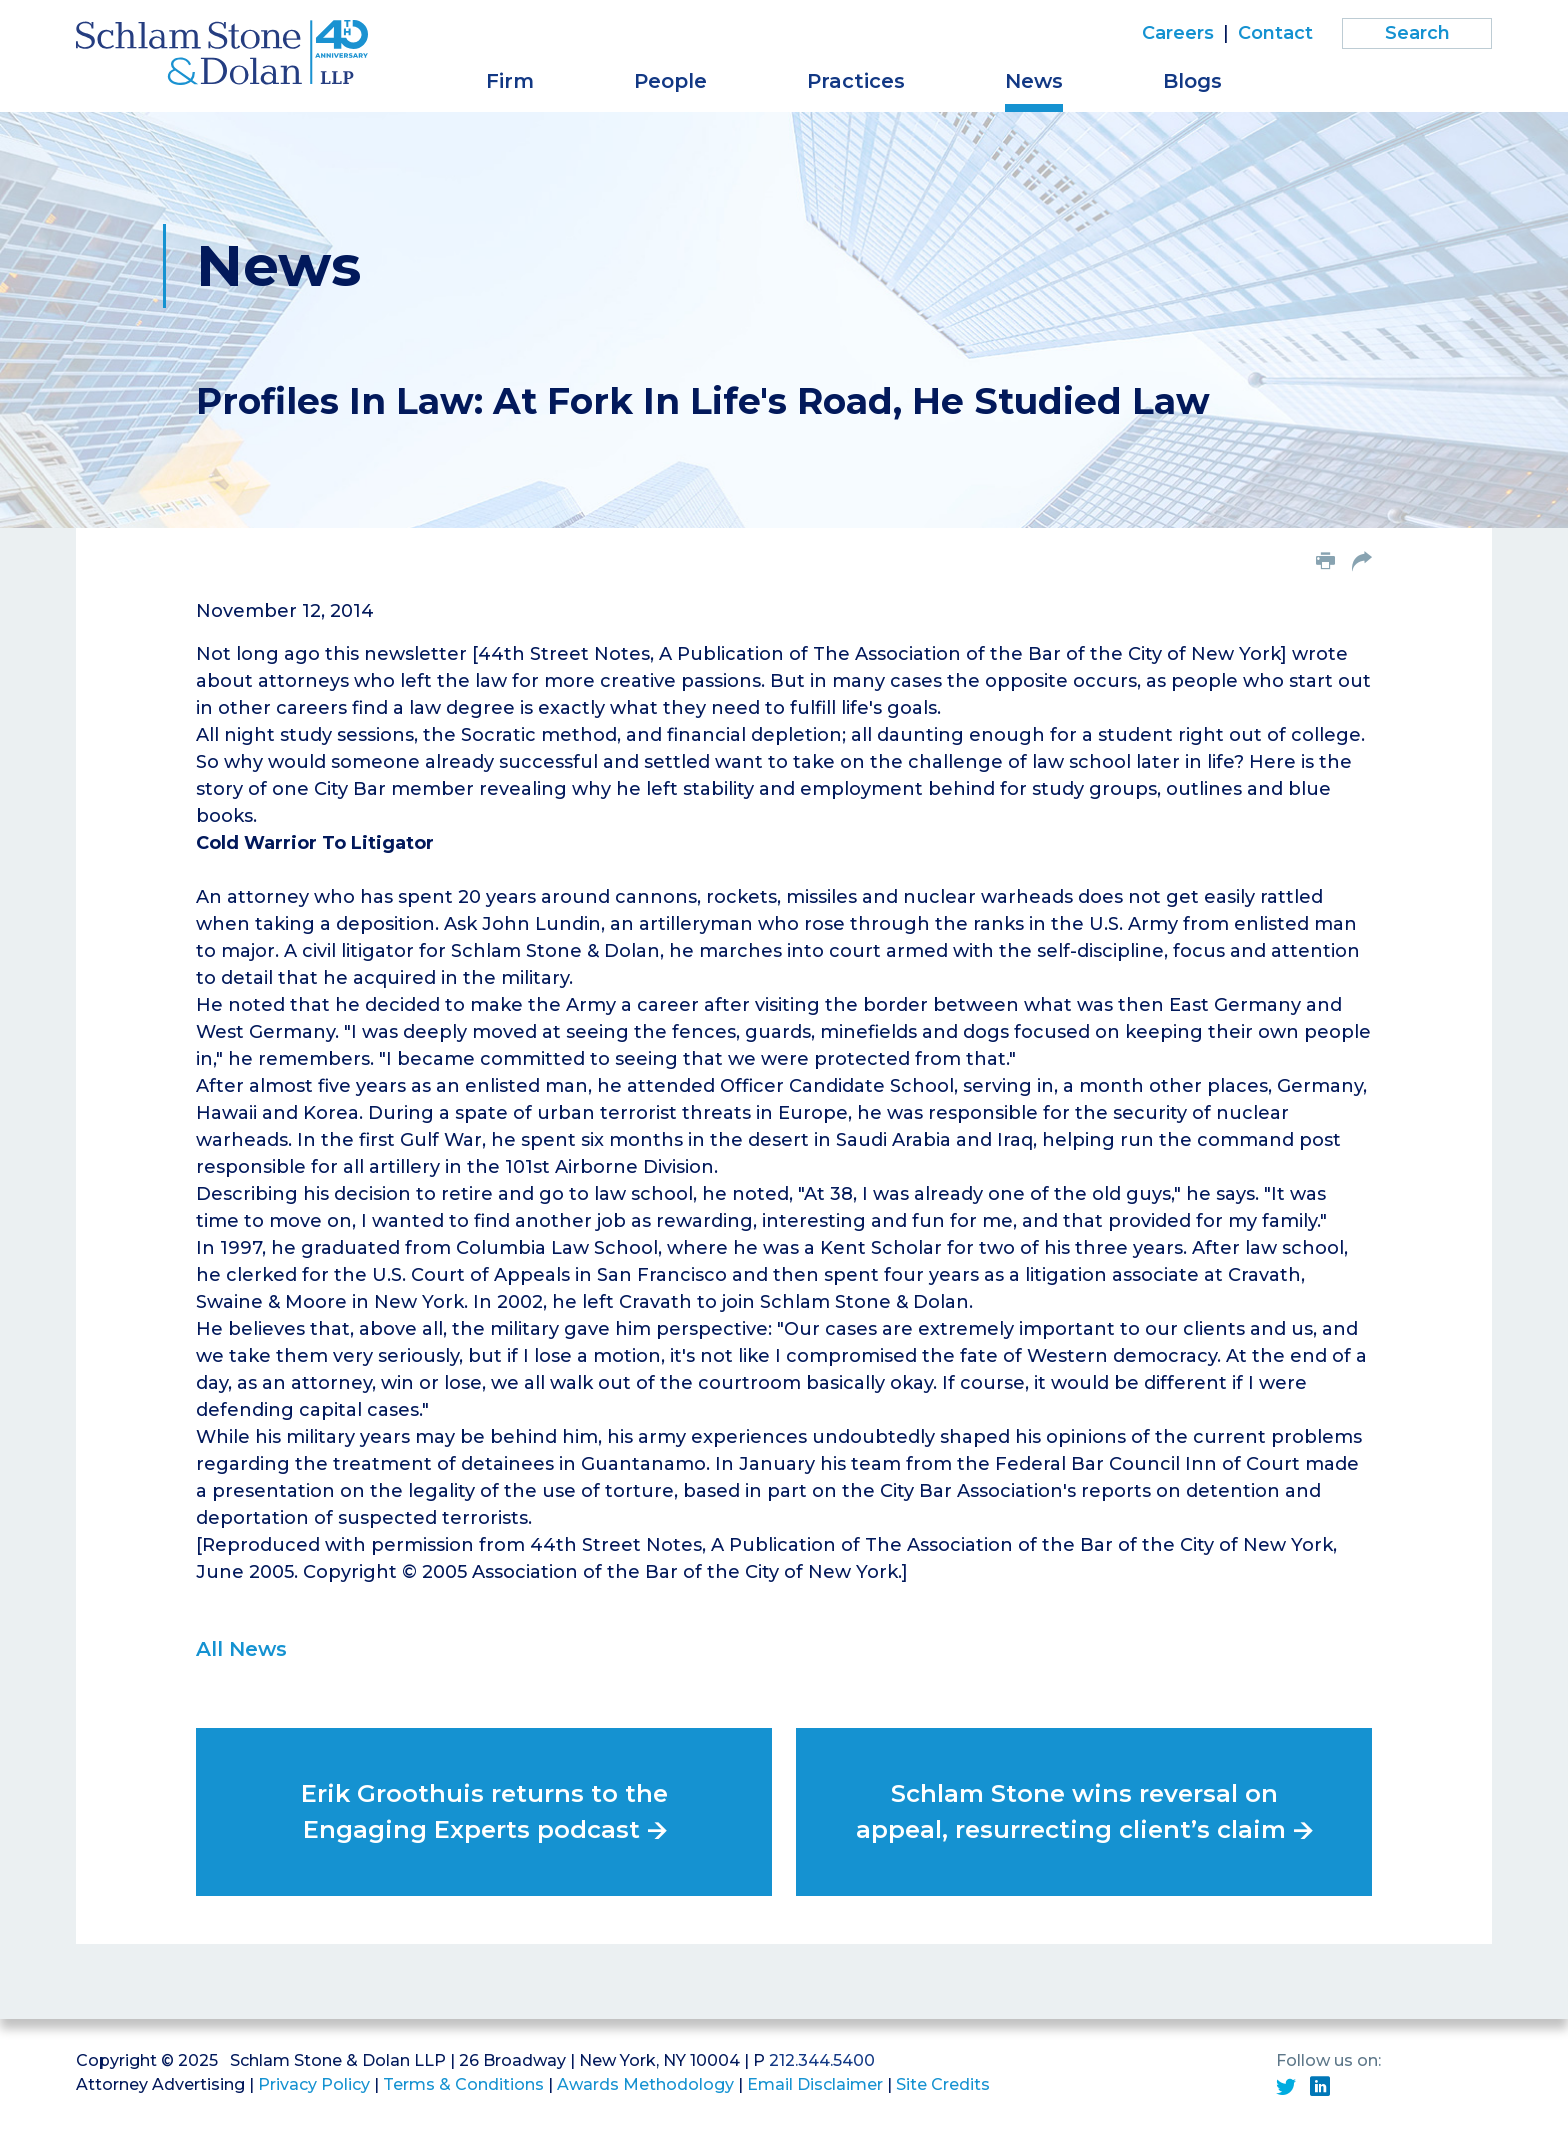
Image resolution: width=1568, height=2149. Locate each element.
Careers (1178, 33)
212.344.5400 (822, 2060)
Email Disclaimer (815, 2084)
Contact (1275, 33)
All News (241, 1649)
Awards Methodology (645, 2084)
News (1034, 81)
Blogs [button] (1192, 81)
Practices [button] (856, 81)
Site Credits (943, 2084)
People (670, 81)
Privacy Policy (314, 2084)
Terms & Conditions (463, 2084)
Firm (510, 81)
